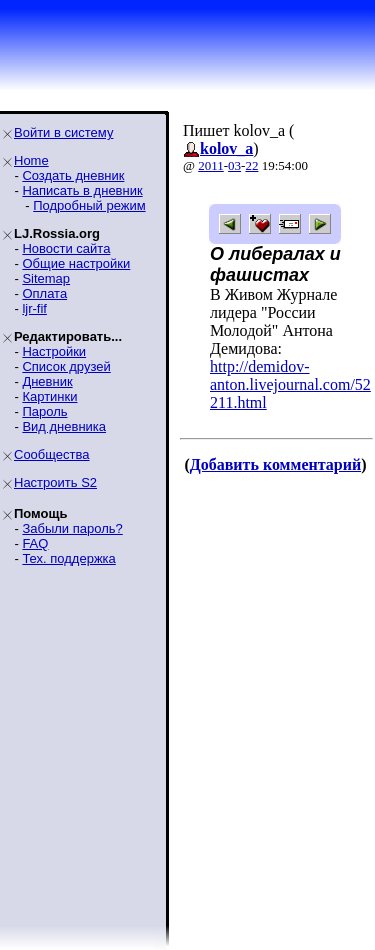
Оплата (44, 293)
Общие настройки (76, 263)
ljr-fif (34, 308)
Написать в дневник (82, 190)
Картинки (49, 396)
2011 (211, 165)
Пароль (44, 411)
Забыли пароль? (72, 528)
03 (234, 165)
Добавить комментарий (275, 464)
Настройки (54, 351)
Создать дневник (73, 175)
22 (251, 165)
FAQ (35, 543)
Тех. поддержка (68, 558)
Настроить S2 (55, 482)
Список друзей (66, 366)
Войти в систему (63, 132)
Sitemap (46, 278)
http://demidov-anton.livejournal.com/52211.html (290, 384)
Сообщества (52, 454)
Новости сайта (66, 248)
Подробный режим (89, 205)
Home (31, 160)
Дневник (47, 381)
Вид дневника (64, 426)
